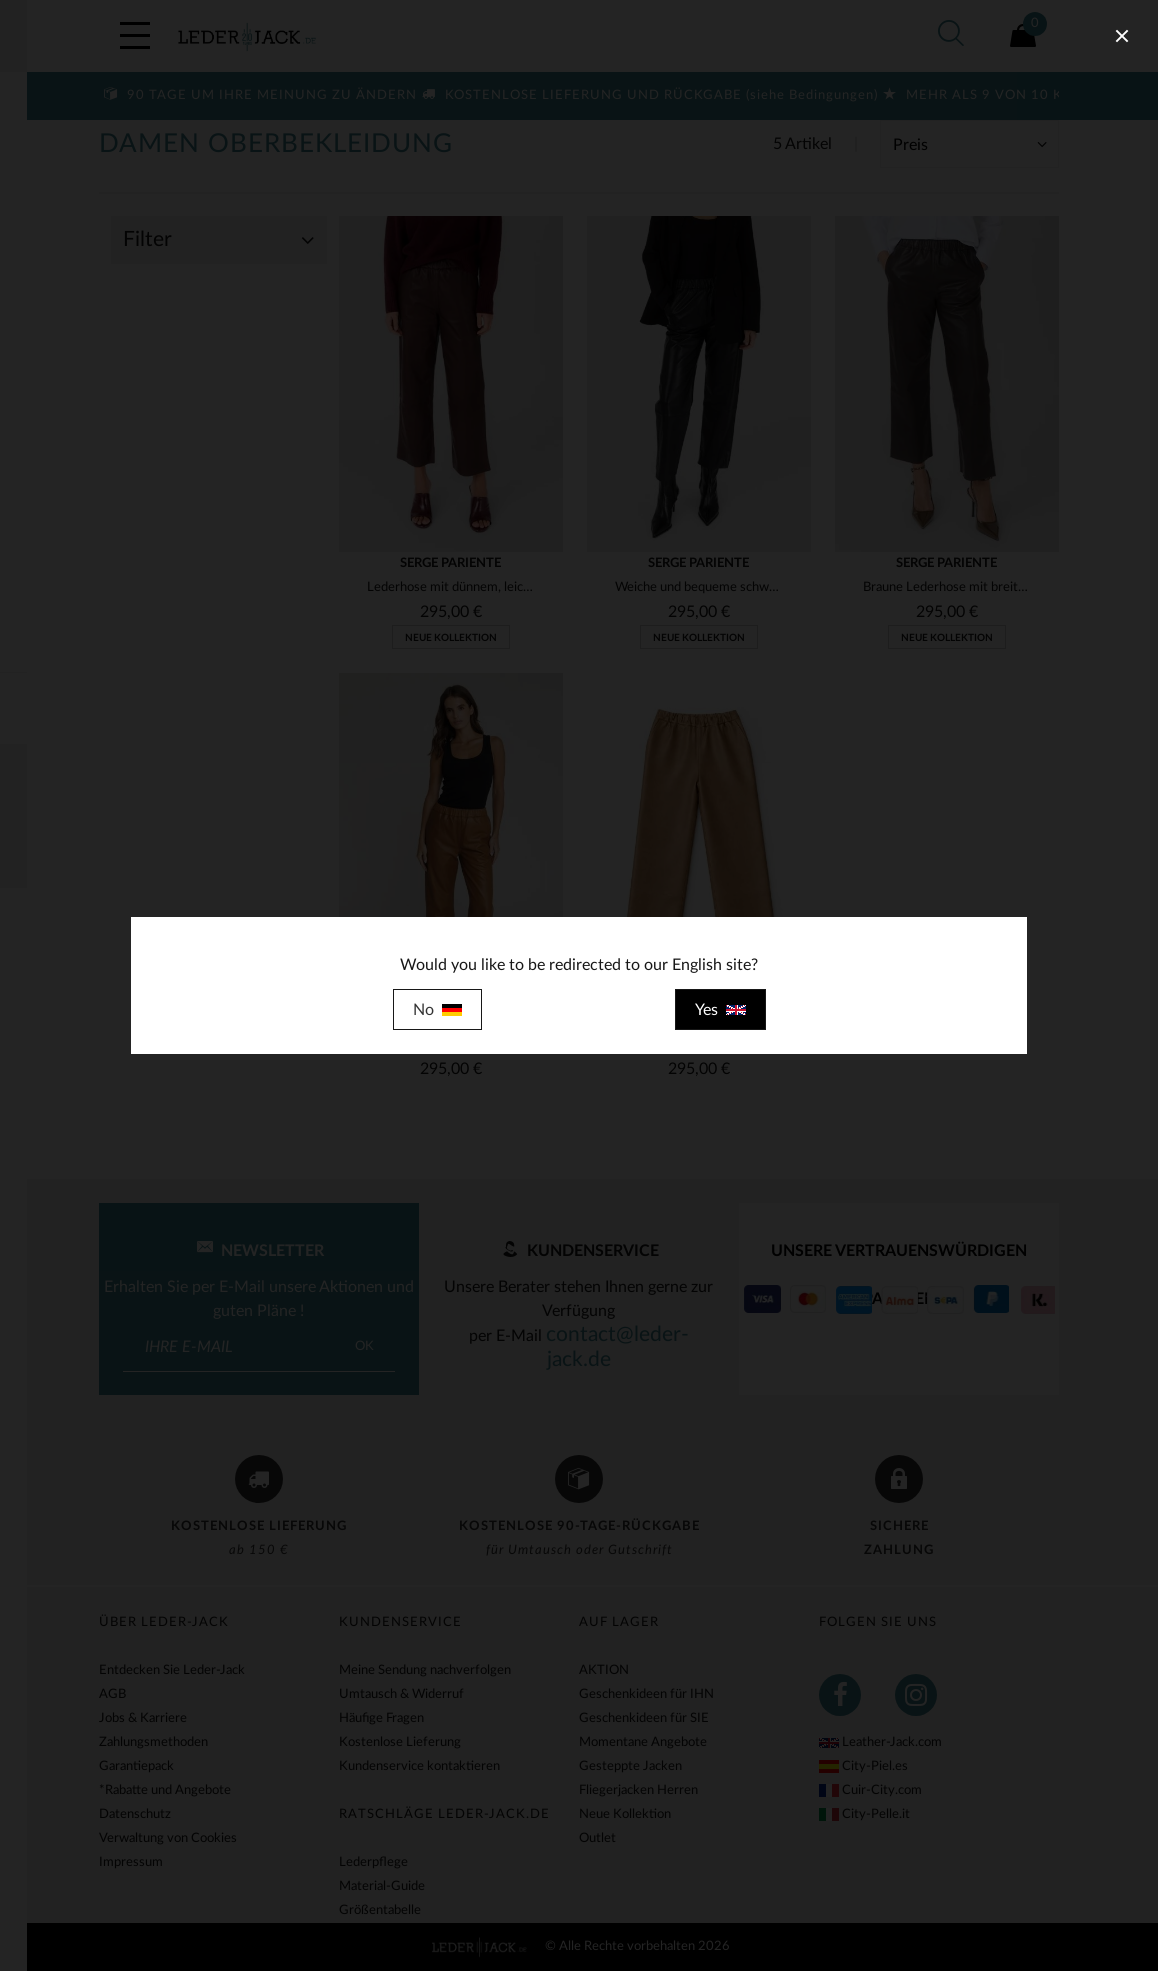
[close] (1122, 36)
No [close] (437, 1010)
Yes (720, 1010)
